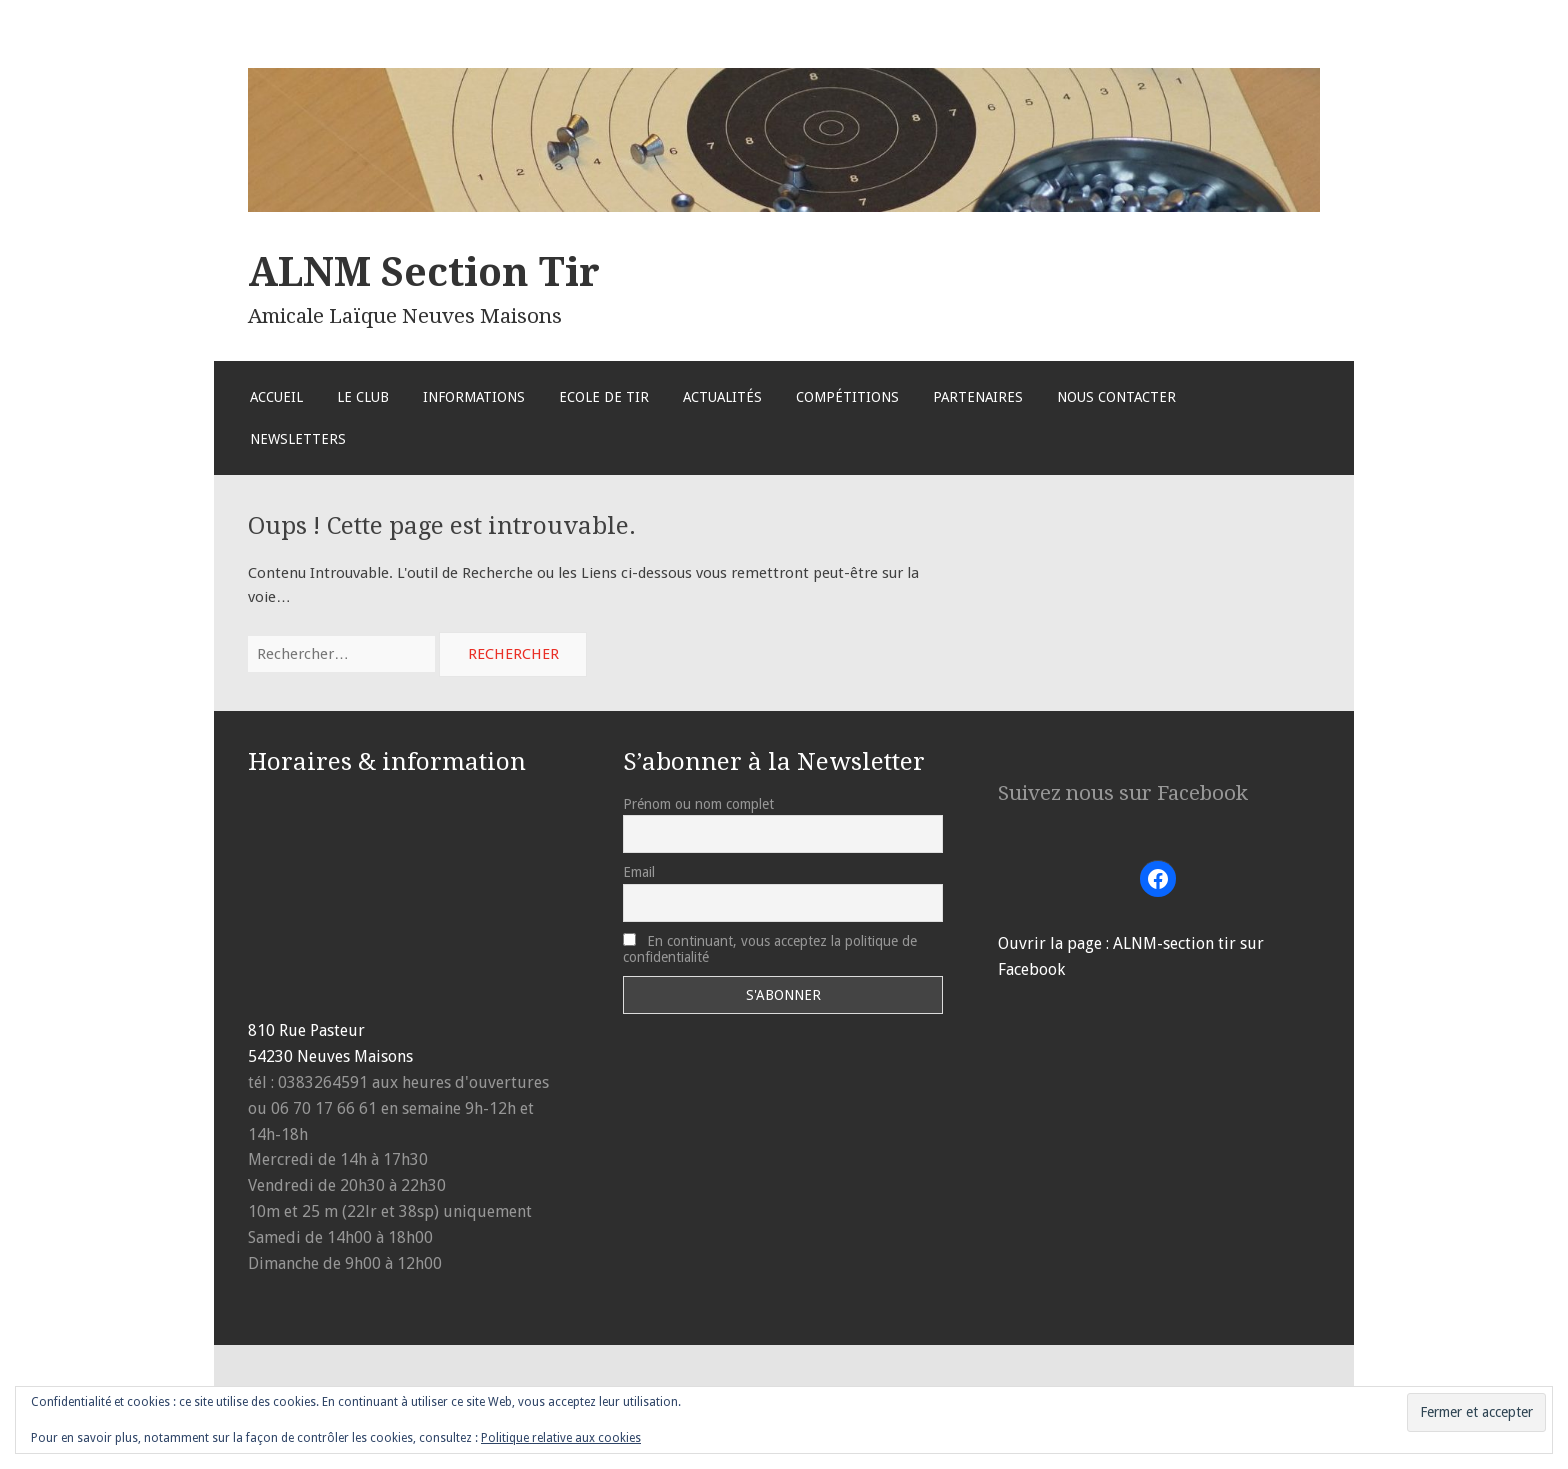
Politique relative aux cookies (561, 1438)
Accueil (276, 397)
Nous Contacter (1116, 397)
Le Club (363, 397)
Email (639, 872)
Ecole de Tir (604, 397)
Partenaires (978, 397)
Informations (474, 397)
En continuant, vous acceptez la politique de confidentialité (770, 949)
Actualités (722, 397)
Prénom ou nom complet (698, 804)
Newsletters (298, 439)
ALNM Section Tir (424, 272)
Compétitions (847, 397)
